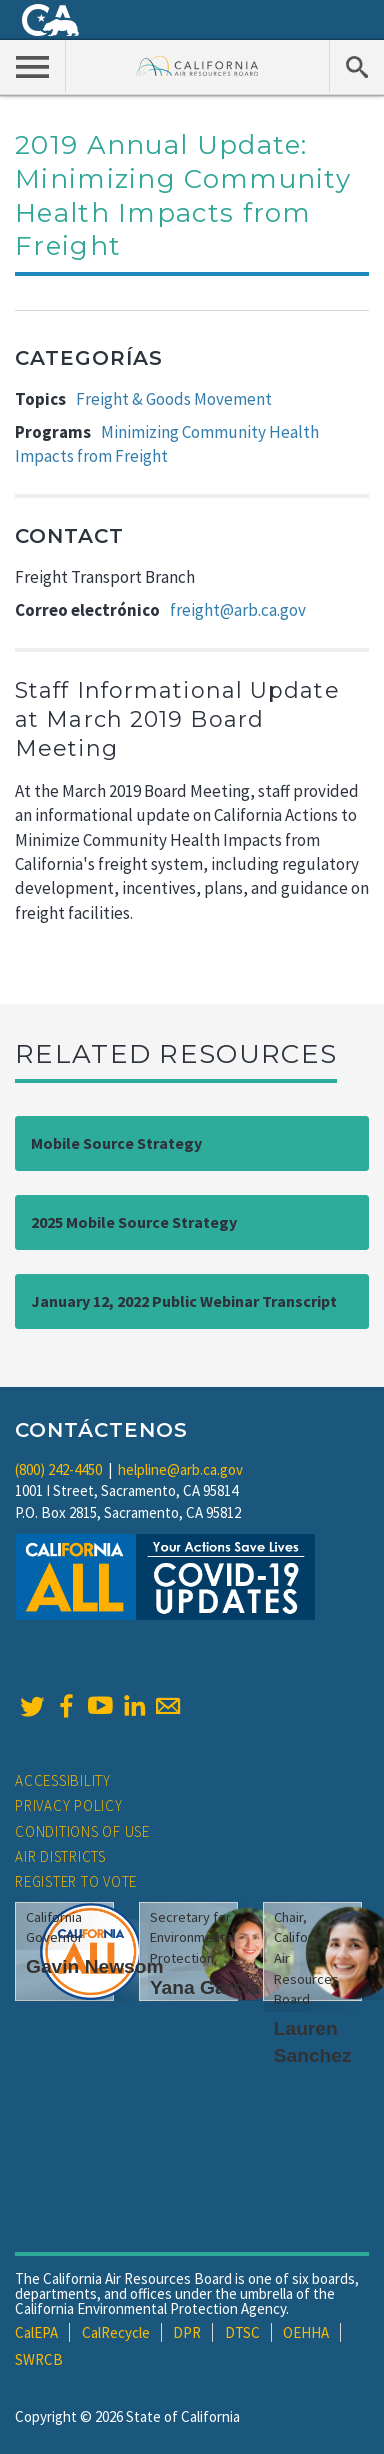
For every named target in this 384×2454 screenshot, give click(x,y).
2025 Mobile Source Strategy (134, 1222)
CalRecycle (116, 2332)
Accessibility (63, 1780)
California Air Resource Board (197, 65)
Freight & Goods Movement (174, 399)
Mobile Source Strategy (116, 1143)
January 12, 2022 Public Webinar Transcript (184, 1301)
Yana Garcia (205, 1987)
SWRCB (39, 2359)
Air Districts (60, 1856)
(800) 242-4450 (58, 1469)
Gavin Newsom (95, 1966)
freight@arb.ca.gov (238, 610)
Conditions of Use (82, 1831)
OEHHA (306, 2332)
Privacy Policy (69, 1805)
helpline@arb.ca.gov (180, 1469)
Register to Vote (76, 1881)
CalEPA (36, 2332)
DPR (187, 2332)
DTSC (242, 2332)
